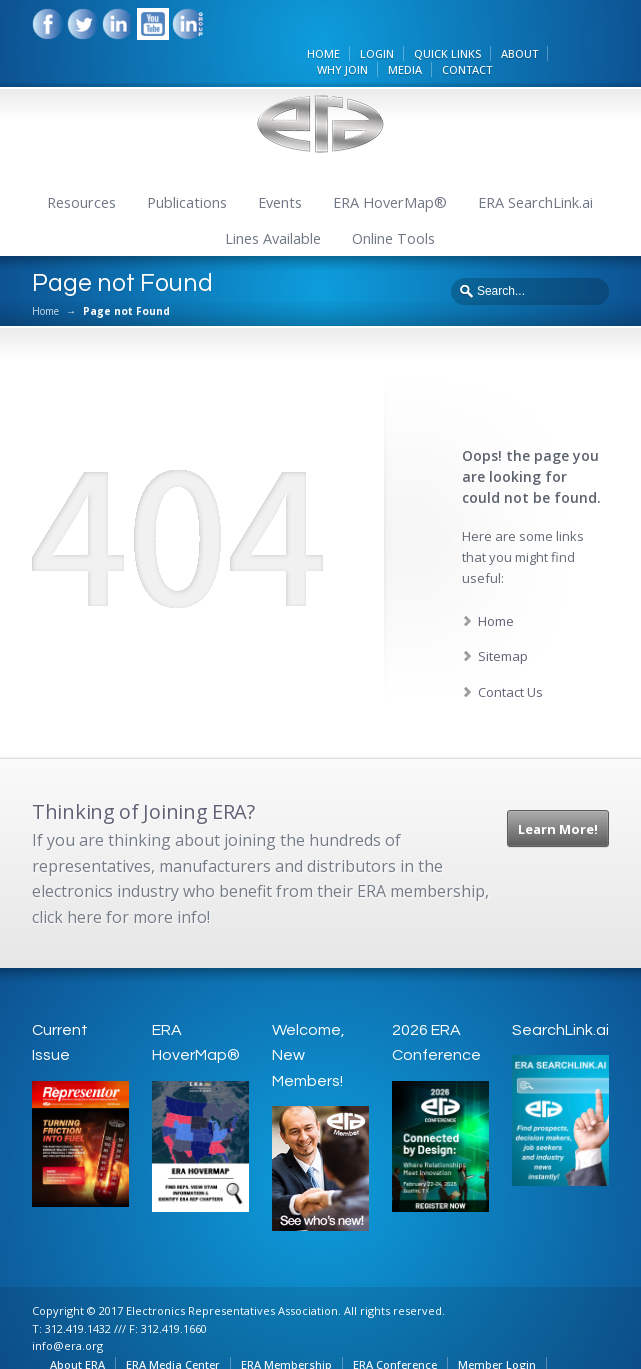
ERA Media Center (175, 1328)
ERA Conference (397, 1328)
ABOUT (544, 15)
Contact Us (510, 657)
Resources (81, 168)
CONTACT (492, 32)
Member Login (499, 1328)
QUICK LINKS (472, 15)
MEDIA (430, 32)
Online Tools (393, 204)
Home (45, 277)
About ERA (79, 1328)
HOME (348, 15)
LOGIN (402, 15)
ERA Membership (288, 1328)
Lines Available (273, 204)
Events (280, 168)
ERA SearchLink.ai (535, 168)
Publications (187, 168)
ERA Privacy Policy (111, 1345)
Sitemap (503, 622)
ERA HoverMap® (390, 168)
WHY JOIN (367, 32)
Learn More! (558, 795)
